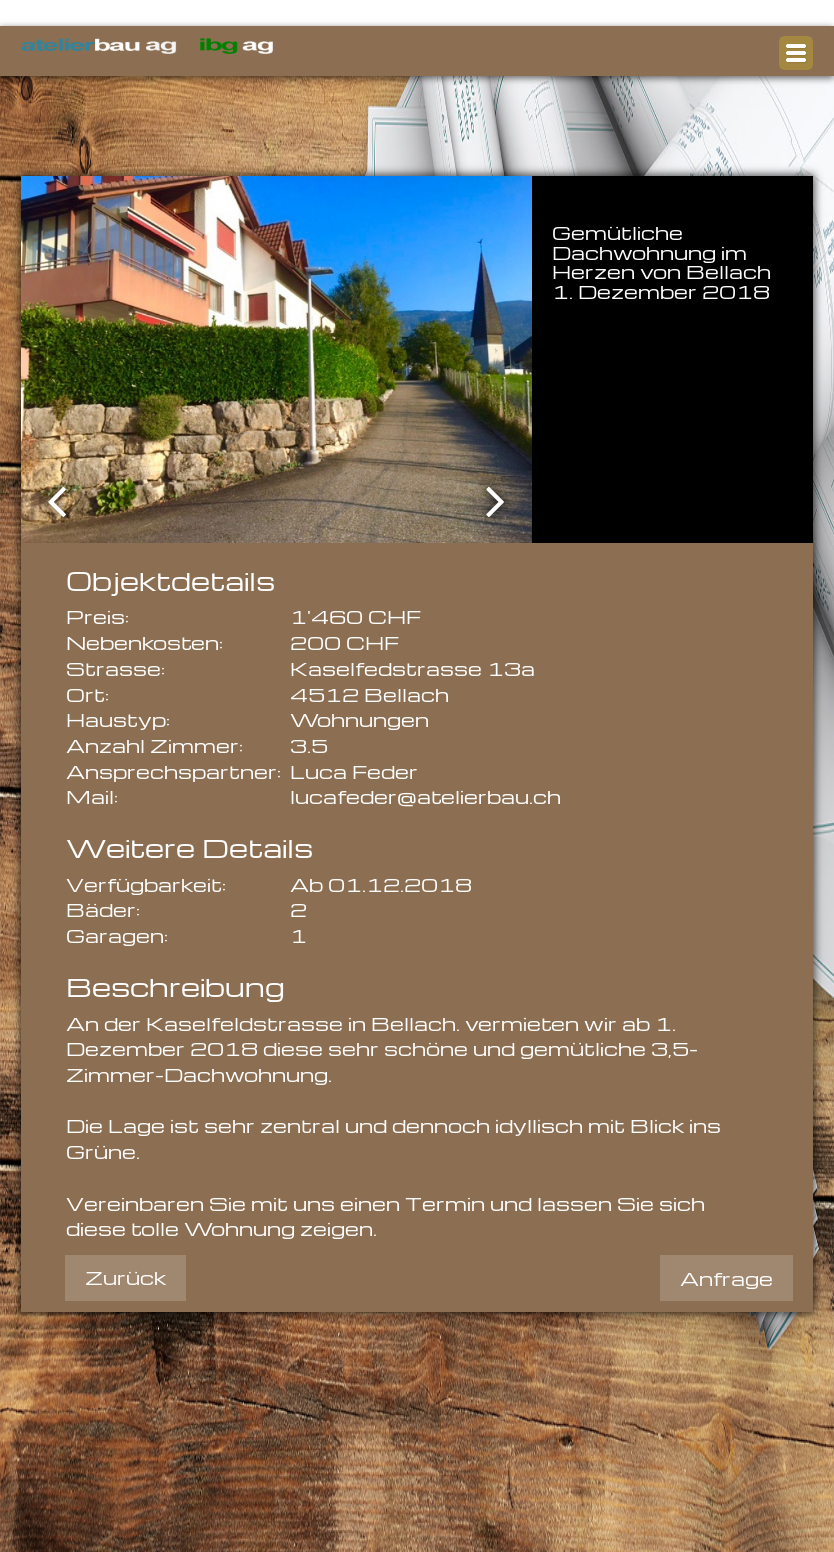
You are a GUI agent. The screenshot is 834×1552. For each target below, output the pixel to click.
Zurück (125, 1277)
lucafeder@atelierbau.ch (425, 796)
